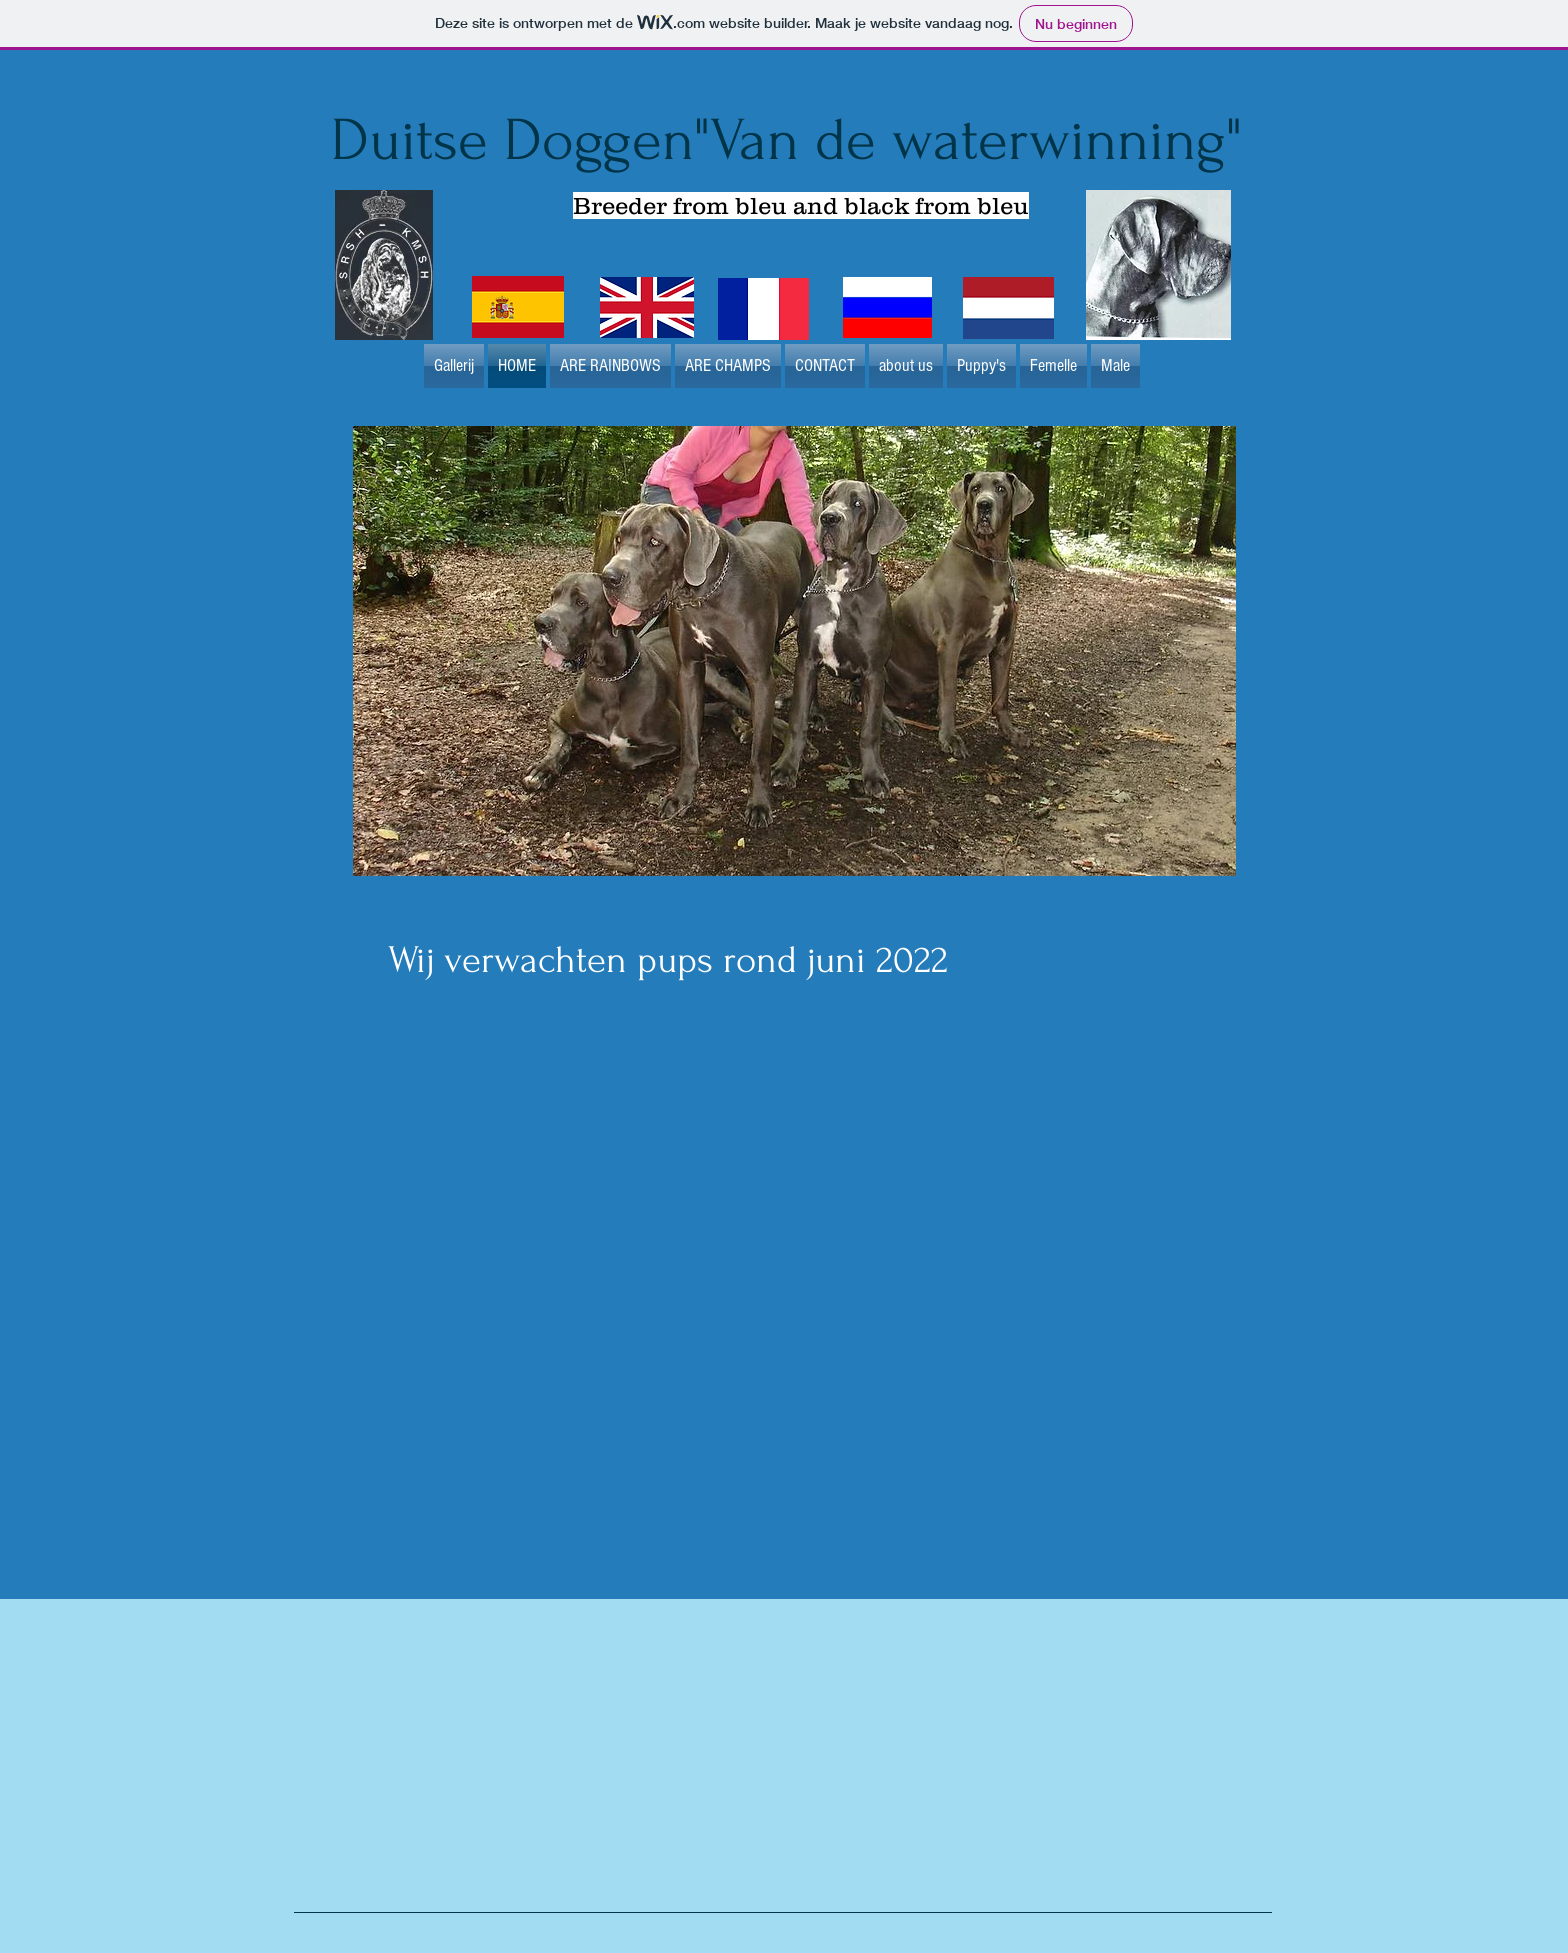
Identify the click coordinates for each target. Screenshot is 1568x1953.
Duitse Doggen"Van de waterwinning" (786, 140)
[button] (794, 651)
